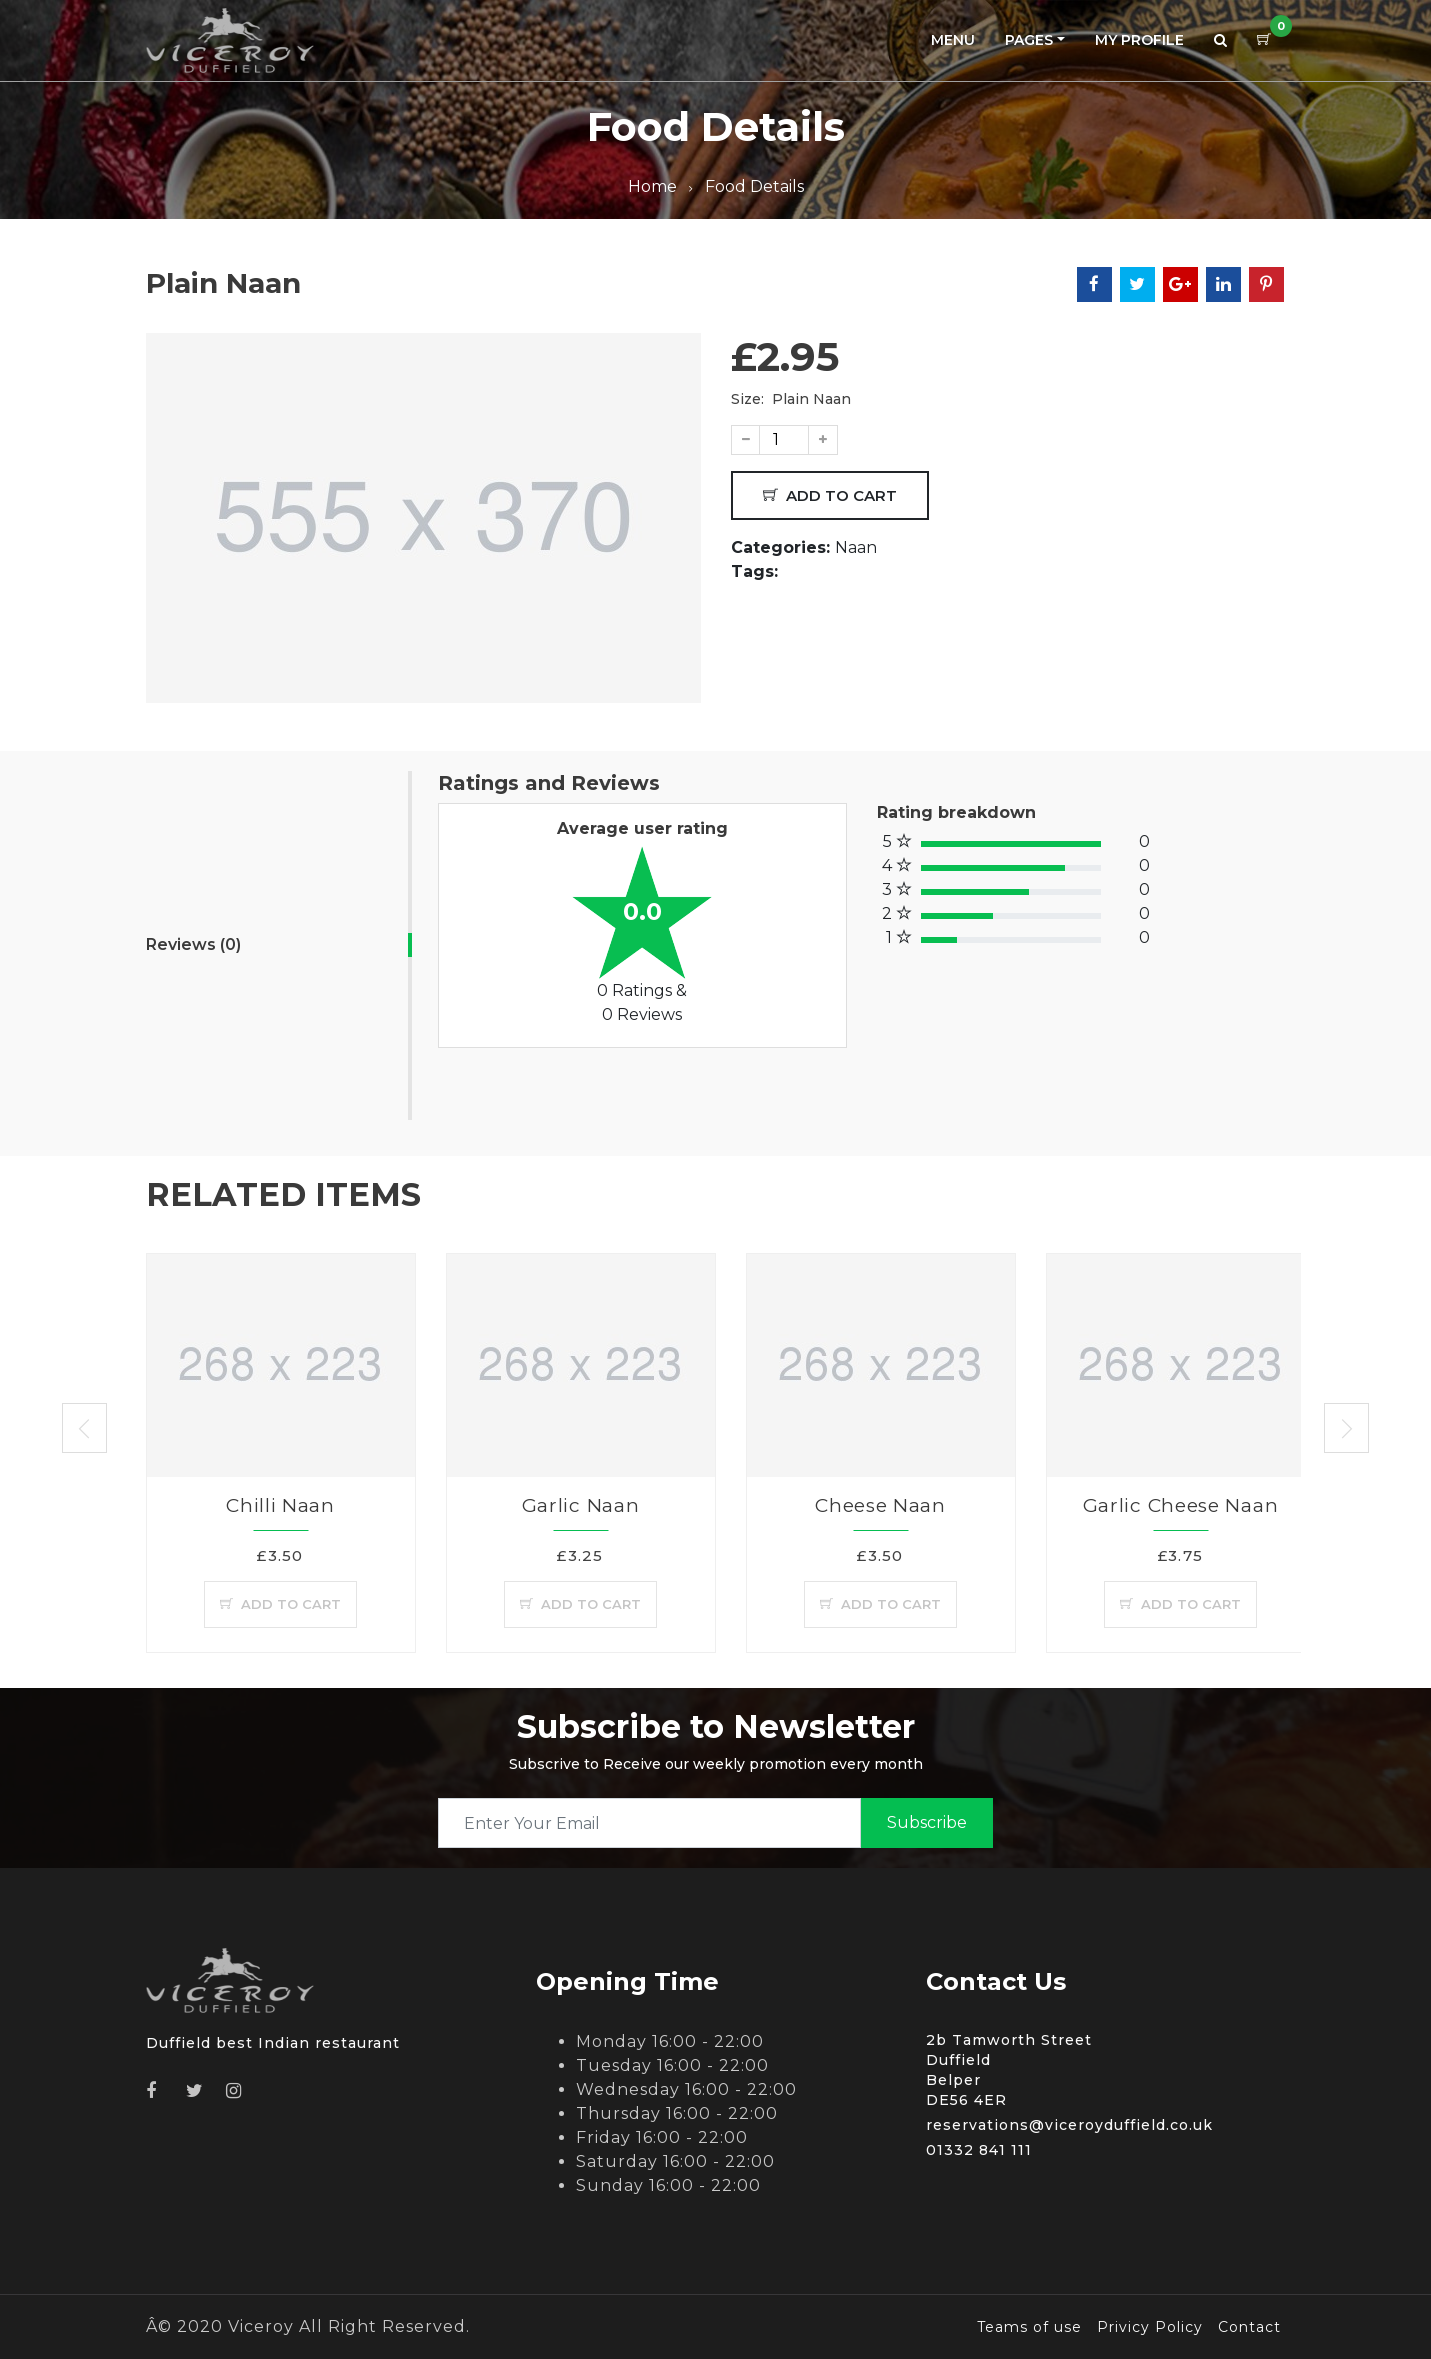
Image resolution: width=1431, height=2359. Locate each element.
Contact (1249, 2327)
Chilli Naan (280, 1505)
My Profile (1139, 40)
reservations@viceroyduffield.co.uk (1069, 2125)
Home (652, 186)
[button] (1220, 40)
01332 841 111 (979, 2150)
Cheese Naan (880, 1505)
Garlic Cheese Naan (1181, 1505)
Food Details (754, 186)
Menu (953, 40)
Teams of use (1029, 2327)
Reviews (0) (193, 944)
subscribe (927, 1822)
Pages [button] (1029, 40)
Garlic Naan (581, 1505)
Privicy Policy (1150, 2327)
